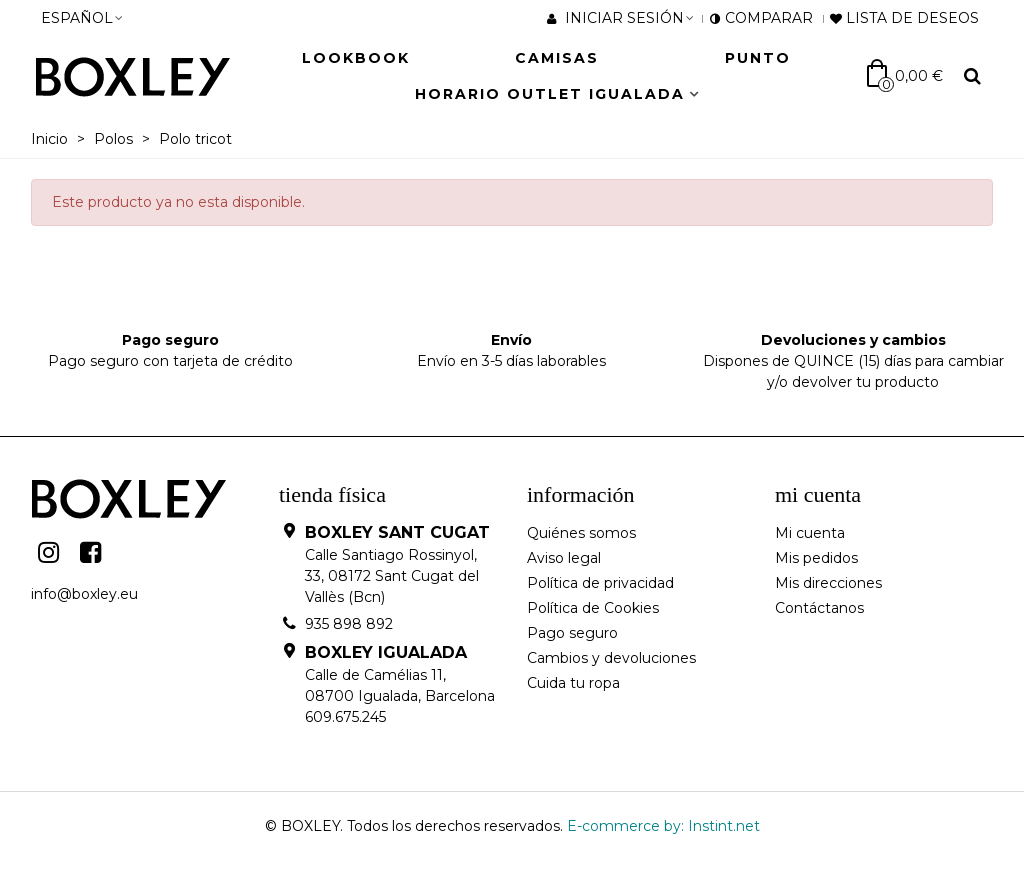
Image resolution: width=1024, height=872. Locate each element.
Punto (758, 58)
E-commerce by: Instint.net (663, 826)
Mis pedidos (816, 558)
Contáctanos (819, 608)
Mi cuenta (810, 533)
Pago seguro (572, 633)
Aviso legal (564, 558)
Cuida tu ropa (573, 683)
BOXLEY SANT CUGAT (397, 532)
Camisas (557, 58)
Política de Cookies (593, 608)
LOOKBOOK (356, 58)
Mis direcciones (828, 583)
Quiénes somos (581, 533)
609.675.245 (345, 717)
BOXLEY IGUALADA (386, 652)
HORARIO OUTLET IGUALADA (550, 94)
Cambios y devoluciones (611, 658)
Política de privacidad (600, 583)
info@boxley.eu (84, 594)
